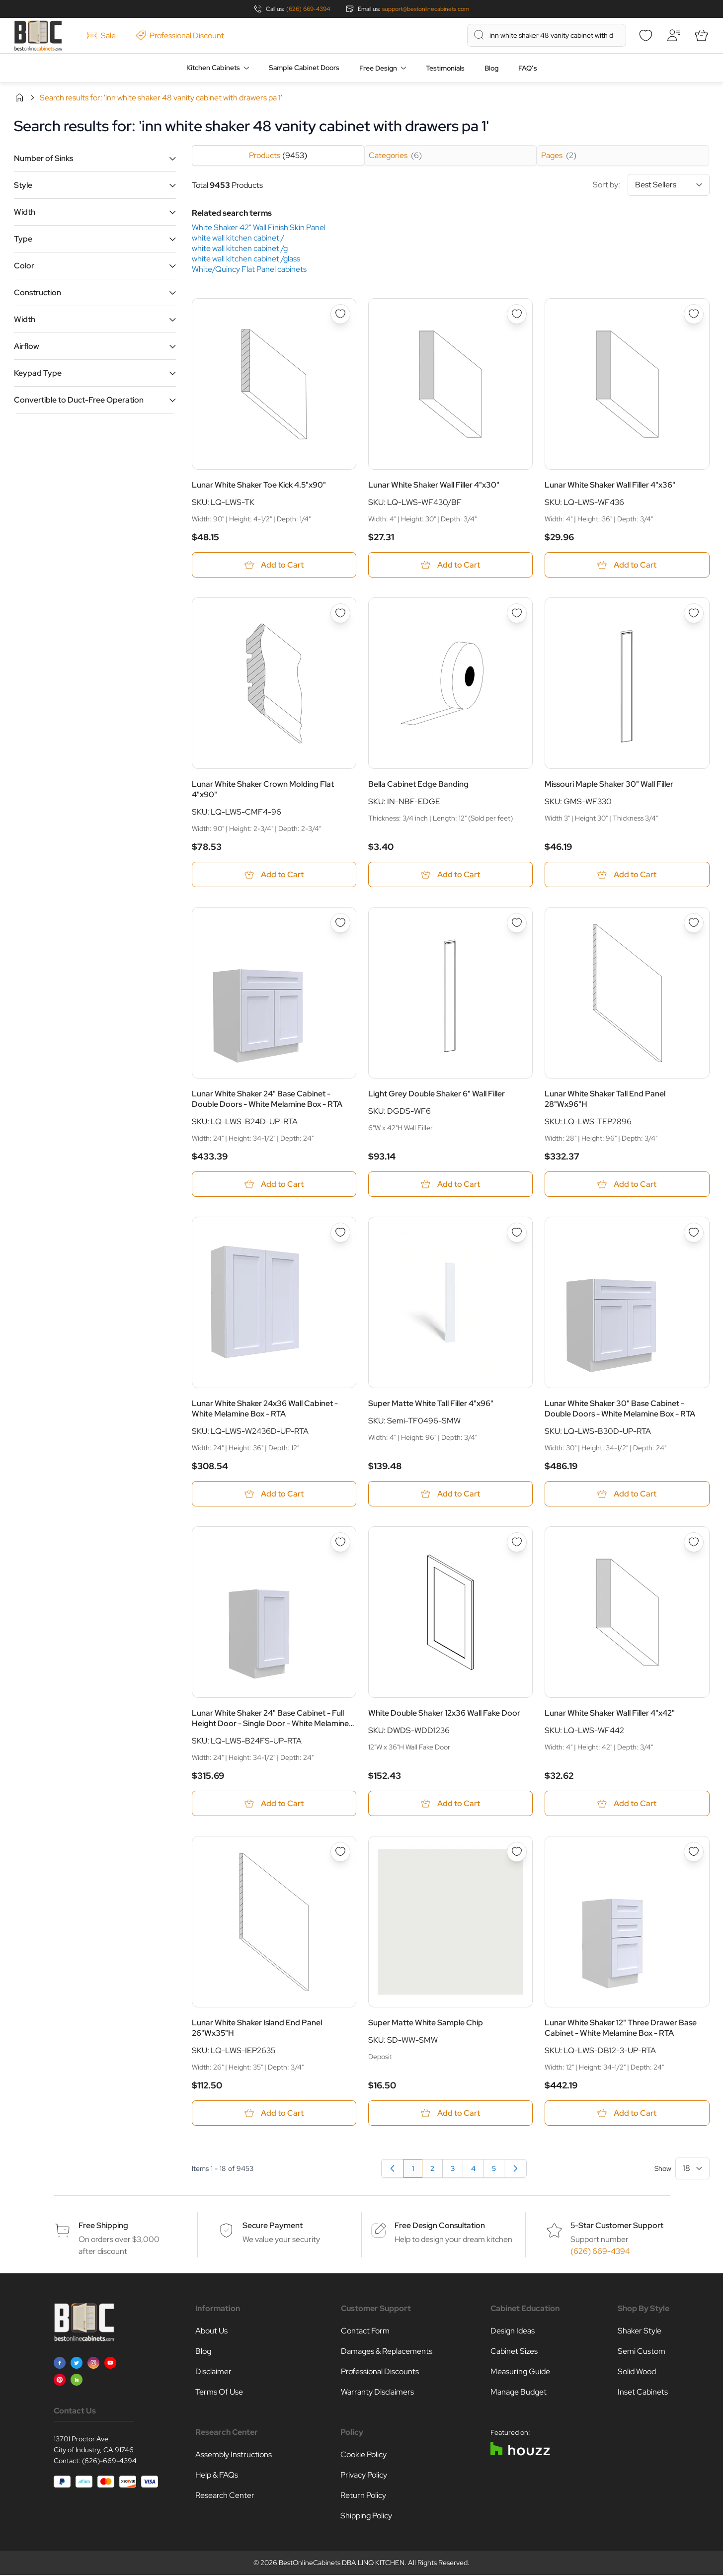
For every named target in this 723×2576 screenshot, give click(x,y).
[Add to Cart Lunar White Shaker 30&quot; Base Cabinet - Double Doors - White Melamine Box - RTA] (627, 1494)
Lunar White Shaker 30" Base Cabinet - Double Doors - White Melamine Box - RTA (620, 1409)
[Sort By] (669, 185)
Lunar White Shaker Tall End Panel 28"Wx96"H (605, 1099)
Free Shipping (103, 2226)
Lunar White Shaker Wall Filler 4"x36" (610, 485)
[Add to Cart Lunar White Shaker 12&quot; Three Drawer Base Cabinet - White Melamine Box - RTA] (627, 2114)
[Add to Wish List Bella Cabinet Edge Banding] (517, 613)
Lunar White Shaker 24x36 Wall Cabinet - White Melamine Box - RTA (265, 1409)
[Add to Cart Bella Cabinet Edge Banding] (450, 875)
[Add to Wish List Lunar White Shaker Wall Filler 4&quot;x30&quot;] (517, 314)
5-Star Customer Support (616, 2226)
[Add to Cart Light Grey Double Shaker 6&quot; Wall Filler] (450, 1184)
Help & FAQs (216, 2476)
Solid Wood (637, 2372)
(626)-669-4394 (109, 2461)
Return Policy (363, 2496)
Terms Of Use (219, 2393)
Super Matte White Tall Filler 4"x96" (430, 1404)
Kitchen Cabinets (213, 67)
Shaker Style (639, 2332)
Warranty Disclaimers (377, 2393)
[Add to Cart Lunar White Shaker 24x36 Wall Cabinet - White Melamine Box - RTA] (274, 1494)
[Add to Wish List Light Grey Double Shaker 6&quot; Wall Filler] (517, 923)
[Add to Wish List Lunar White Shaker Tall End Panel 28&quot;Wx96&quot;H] (694, 923)
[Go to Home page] (38, 35)
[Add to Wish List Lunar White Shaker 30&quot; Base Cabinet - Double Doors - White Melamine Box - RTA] (694, 1233)
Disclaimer (213, 2372)
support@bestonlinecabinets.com (425, 9)
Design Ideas (512, 2332)
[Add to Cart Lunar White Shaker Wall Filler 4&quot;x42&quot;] (627, 1804)
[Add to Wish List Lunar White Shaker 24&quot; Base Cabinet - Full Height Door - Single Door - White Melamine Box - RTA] (340, 1543)
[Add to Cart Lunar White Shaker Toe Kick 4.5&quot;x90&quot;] (274, 565)
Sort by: (651, 185)
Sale (101, 35)
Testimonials (445, 68)
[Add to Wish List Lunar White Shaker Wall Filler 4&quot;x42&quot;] (694, 1543)
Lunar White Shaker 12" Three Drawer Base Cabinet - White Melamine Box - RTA (621, 2028)
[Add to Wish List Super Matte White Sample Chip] (517, 1853)
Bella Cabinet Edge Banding (418, 784)
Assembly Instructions (233, 2455)
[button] (95, 158)
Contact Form (365, 2332)
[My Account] (674, 35)
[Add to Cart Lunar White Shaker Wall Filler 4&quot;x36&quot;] (627, 565)
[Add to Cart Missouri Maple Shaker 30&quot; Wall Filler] (627, 875)
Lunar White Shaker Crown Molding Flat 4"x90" (263, 789)
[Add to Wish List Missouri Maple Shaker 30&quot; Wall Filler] (694, 613)
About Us (211, 2332)
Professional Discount (180, 35)
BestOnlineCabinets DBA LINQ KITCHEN (341, 2563)
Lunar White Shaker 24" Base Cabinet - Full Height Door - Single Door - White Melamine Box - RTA (270, 1719)
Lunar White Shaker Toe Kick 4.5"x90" (259, 485)
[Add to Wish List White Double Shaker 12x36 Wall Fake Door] (517, 1543)
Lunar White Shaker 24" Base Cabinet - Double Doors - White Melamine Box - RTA (267, 1099)
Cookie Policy (363, 2455)
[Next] (515, 2169)
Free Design (378, 68)
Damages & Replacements (386, 2352)
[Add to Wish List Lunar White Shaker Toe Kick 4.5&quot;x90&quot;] (340, 314)
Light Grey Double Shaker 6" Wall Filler (436, 1094)
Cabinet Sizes (514, 2352)
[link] (392, 2169)
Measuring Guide (520, 2372)
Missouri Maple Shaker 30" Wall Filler (609, 784)
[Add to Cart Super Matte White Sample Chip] (450, 2114)
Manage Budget (518, 2393)
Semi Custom (641, 2352)
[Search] (479, 35)
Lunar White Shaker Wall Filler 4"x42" (610, 1714)
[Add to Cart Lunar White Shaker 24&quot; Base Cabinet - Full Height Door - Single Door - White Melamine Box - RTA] (274, 1804)
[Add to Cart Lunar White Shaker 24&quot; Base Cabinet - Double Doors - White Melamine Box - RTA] (274, 1184)
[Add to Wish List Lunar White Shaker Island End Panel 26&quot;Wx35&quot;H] (340, 1853)
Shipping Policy (366, 2516)
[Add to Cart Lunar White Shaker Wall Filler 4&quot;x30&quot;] (450, 565)
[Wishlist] (646, 35)
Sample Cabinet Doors (304, 67)
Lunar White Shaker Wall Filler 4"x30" (433, 485)
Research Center (224, 2496)
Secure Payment (272, 2226)
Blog (491, 68)
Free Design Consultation (440, 2226)
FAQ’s (527, 68)
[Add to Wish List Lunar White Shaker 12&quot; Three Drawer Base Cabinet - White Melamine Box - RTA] (694, 1853)
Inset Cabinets (643, 2393)
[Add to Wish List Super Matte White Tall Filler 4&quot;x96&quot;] (517, 1233)
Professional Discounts (380, 2372)
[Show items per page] (692, 2169)
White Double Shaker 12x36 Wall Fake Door (444, 1714)
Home (19, 97)
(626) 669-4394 (308, 9)
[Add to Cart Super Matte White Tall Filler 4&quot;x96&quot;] (450, 1494)
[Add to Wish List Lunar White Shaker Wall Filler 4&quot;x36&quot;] (694, 314)
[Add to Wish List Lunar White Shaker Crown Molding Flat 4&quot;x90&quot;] (340, 613)
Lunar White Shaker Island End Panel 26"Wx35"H (257, 2028)
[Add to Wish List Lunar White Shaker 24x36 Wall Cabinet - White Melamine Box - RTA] (340, 1233)
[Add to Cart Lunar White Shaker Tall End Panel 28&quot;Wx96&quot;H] (627, 1184)
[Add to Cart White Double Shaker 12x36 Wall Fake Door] (450, 1804)
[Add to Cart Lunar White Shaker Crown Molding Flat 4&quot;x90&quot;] (274, 875)
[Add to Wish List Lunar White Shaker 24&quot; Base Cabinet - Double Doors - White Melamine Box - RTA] (340, 923)
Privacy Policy (363, 2476)
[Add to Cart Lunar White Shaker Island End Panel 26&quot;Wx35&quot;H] (274, 2114)
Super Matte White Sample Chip (425, 2023)
